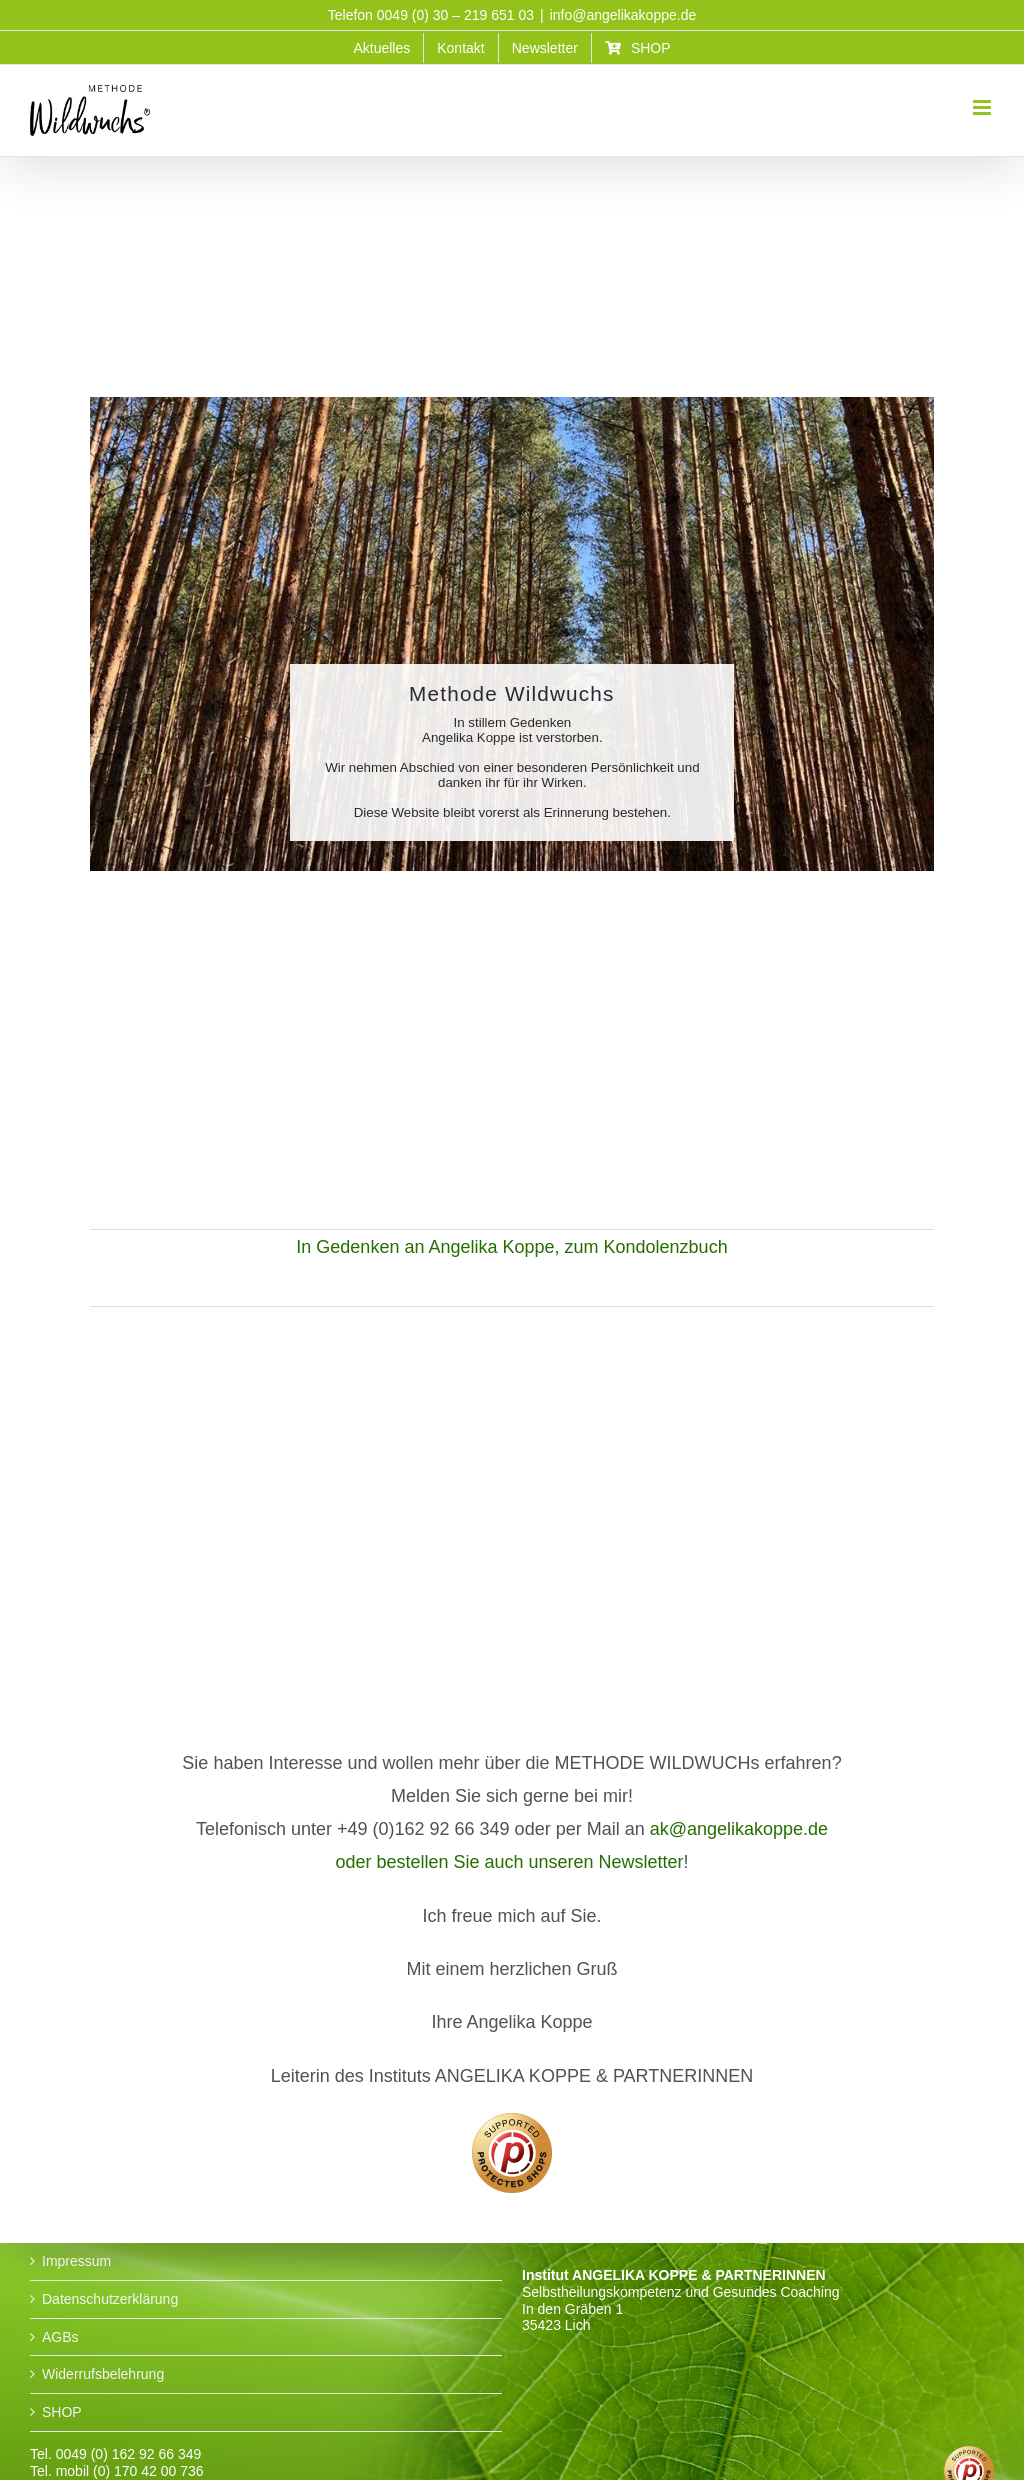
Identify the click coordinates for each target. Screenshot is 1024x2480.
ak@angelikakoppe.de (739, 1829)
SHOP (62, 2412)
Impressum (76, 2261)
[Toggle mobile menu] (983, 107)
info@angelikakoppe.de (623, 15)
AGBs (60, 2337)
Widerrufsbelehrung (103, 2374)
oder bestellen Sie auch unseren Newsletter (509, 1862)
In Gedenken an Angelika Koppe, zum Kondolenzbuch (511, 1247)
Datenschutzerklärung (110, 2299)
